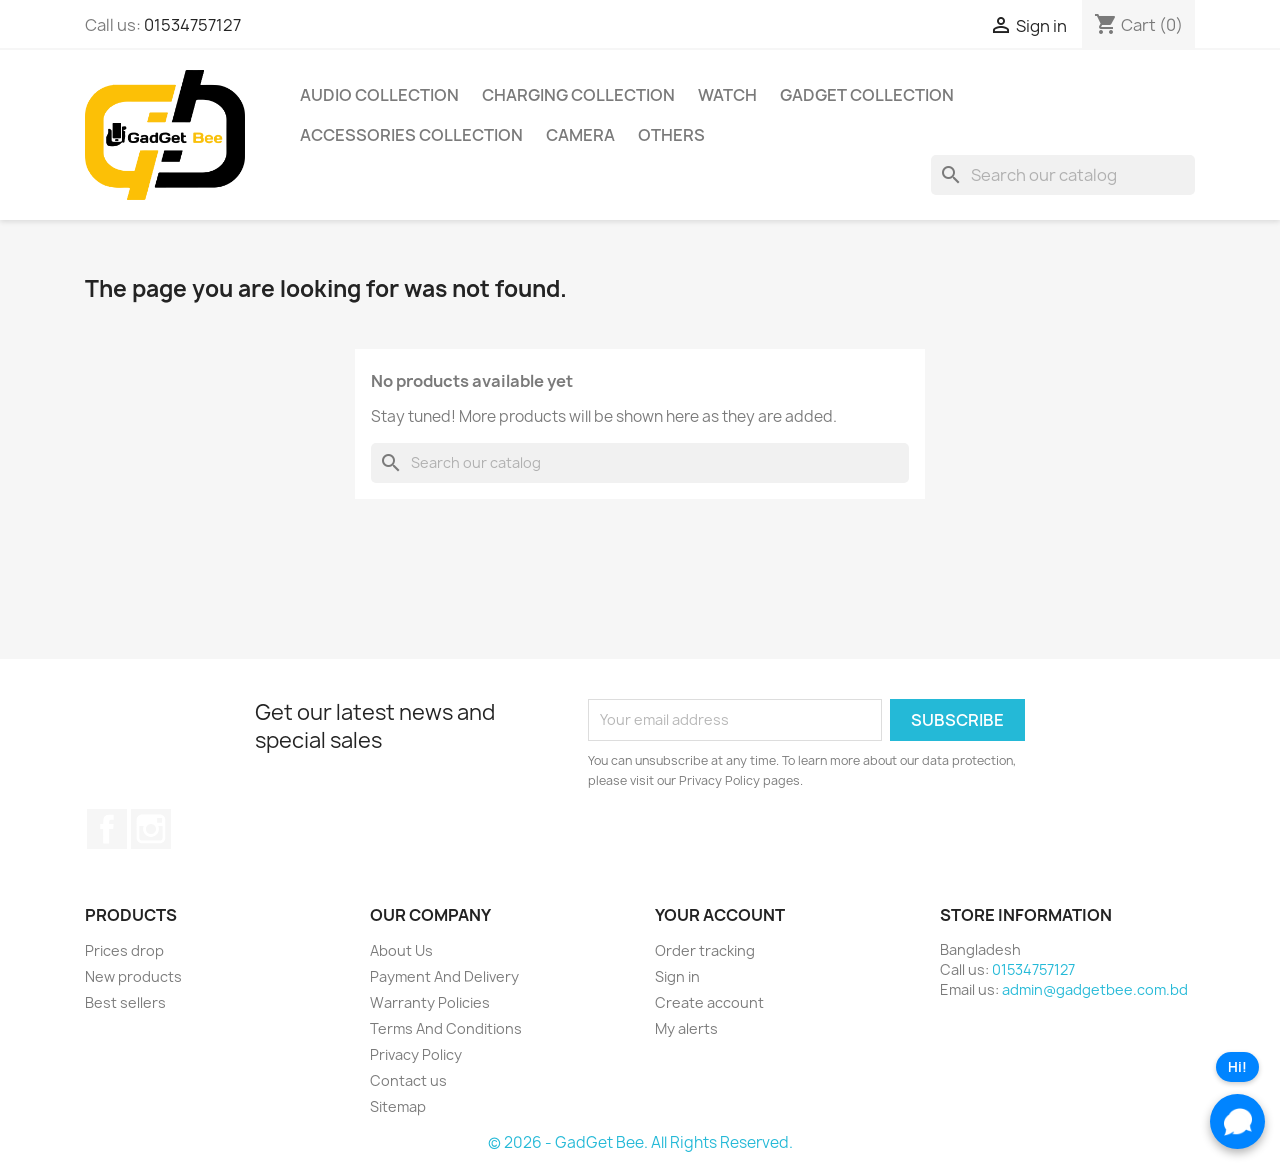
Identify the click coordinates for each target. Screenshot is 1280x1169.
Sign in (677, 976)
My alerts (686, 1028)
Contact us (408, 1080)
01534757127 (192, 25)
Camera (580, 135)
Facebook (107, 829)
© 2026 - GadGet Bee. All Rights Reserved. (640, 1142)
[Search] (1063, 175)
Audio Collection (379, 95)
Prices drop (124, 950)
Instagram (151, 829)
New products (133, 976)
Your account (720, 915)
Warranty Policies (430, 1002)
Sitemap (398, 1106)
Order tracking (705, 950)
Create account (709, 1002)
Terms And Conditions (446, 1028)
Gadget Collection (867, 95)
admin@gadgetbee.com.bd (1095, 989)
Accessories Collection (411, 135)
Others (671, 135)
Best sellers (125, 1002)
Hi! (1237, 1067)
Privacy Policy (416, 1054)
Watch (727, 95)
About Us (401, 950)
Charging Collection (578, 95)
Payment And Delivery (444, 976)
